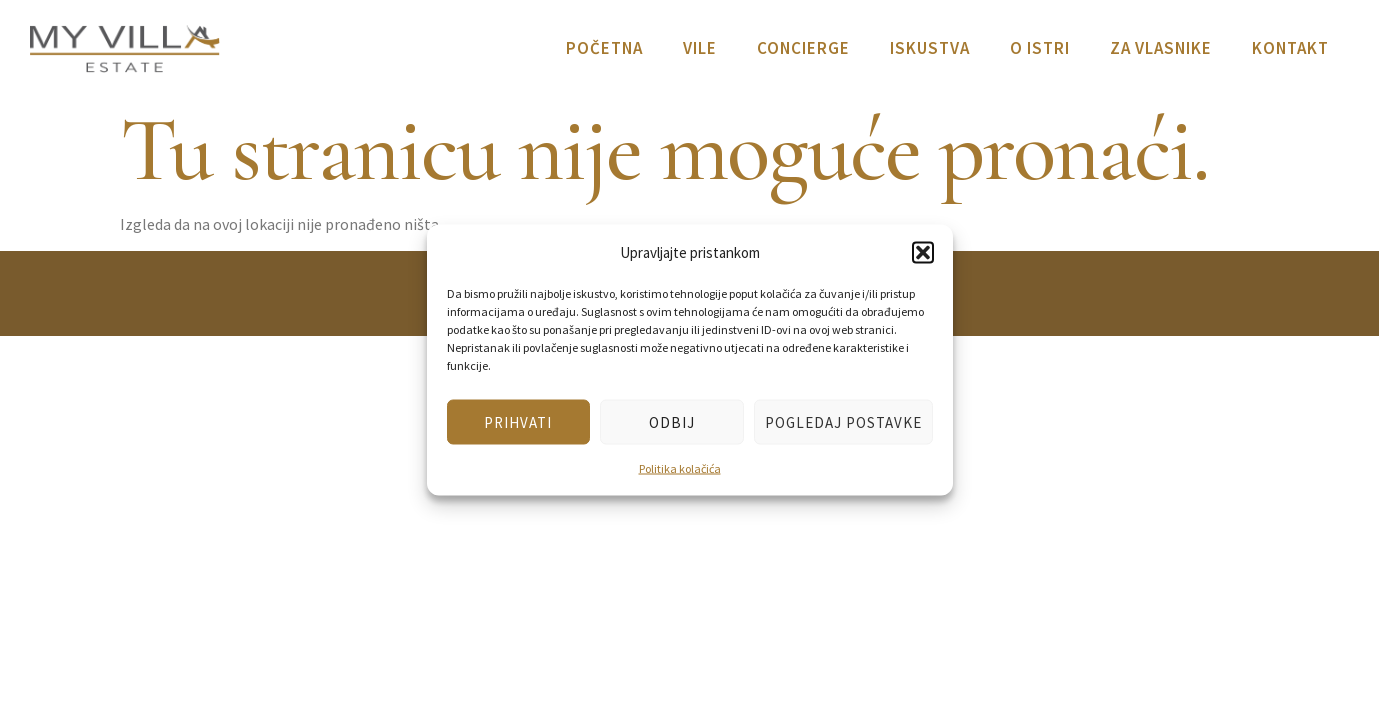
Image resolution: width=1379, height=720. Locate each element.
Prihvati (518, 421)
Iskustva (930, 48)
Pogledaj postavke (843, 421)
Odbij (672, 421)
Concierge (803, 48)
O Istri (1040, 48)
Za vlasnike (1161, 48)
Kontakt (1290, 48)
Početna (604, 48)
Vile (700, 48)
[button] (923, 252)
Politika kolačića (680, 468)
